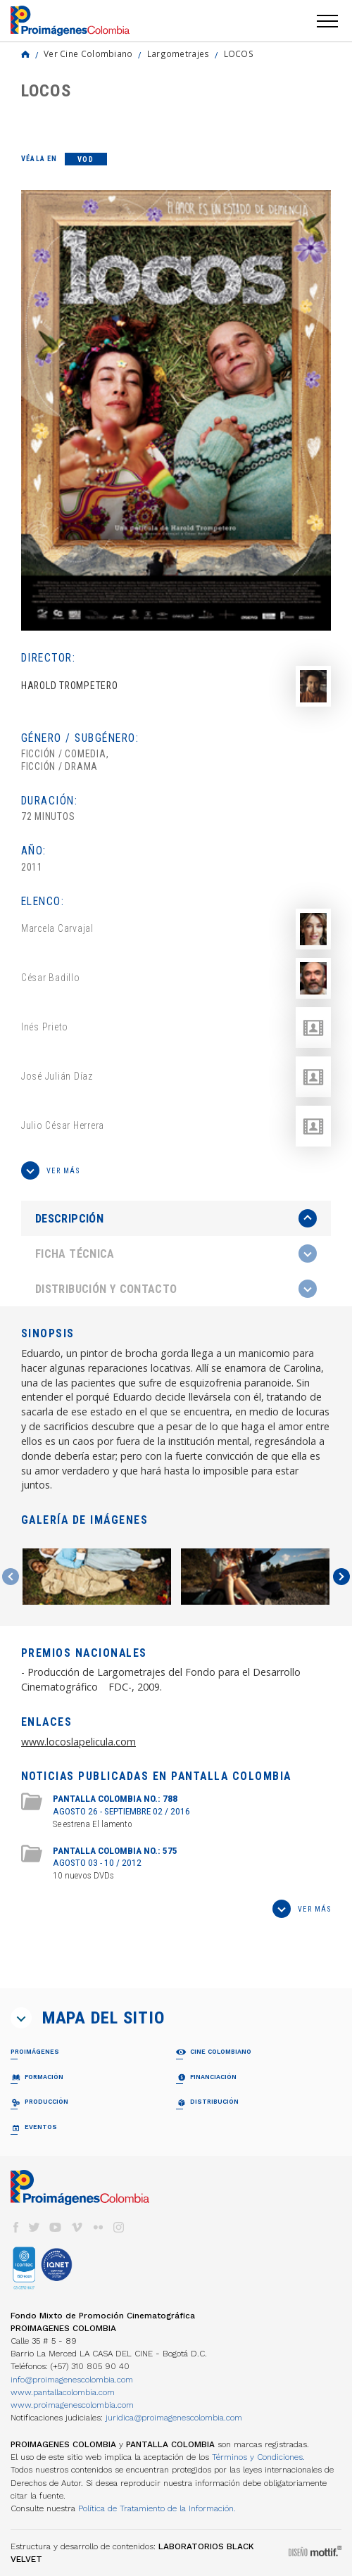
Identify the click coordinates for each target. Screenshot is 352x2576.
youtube (56, 2227)
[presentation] (176, 1218)
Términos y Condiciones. (258, 2457)
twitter (34, 2227)
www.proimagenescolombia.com (72, 2405)
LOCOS (239, 53)
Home (25, 54)
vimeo (77, 2227)
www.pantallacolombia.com (63, 2392)
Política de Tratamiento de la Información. (157, 2508)
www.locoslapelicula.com (78, 1741)
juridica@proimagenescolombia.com (174, 2418)
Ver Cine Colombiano (88, 53)
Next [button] (341, 1576)
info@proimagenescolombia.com (72, 2380)
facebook (15, 2227)
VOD (85, 159)
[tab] (176, 1219)
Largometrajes (178, 53)
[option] (176, 410)
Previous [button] (10, 1576)
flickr (98, 2227)
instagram (119, 2227)
